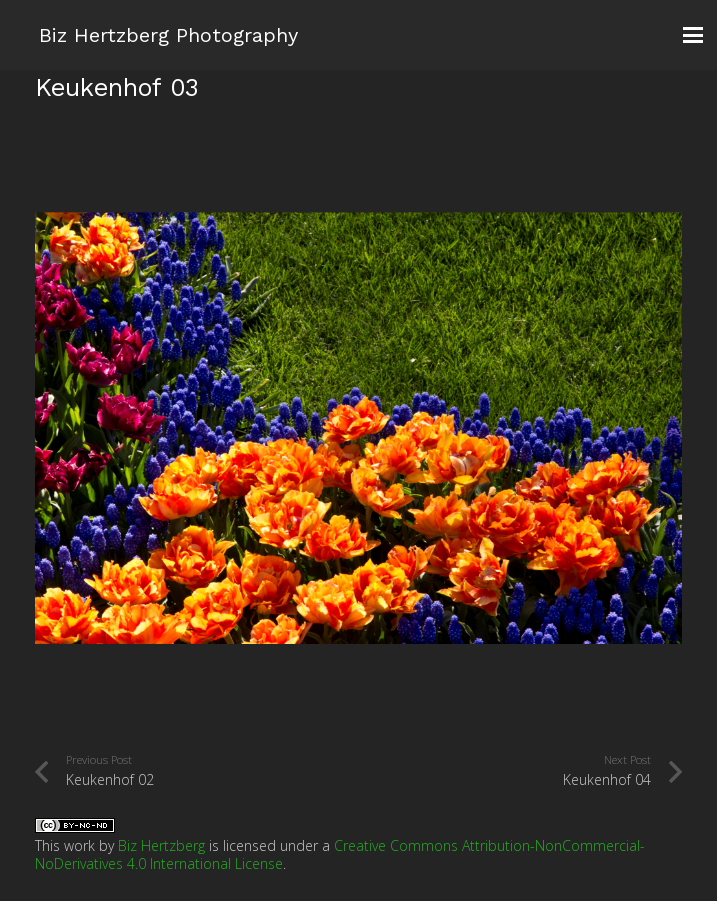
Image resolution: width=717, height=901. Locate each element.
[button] (693, 35)
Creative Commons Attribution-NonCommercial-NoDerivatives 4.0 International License (340, 854)
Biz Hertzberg (161, 845)
